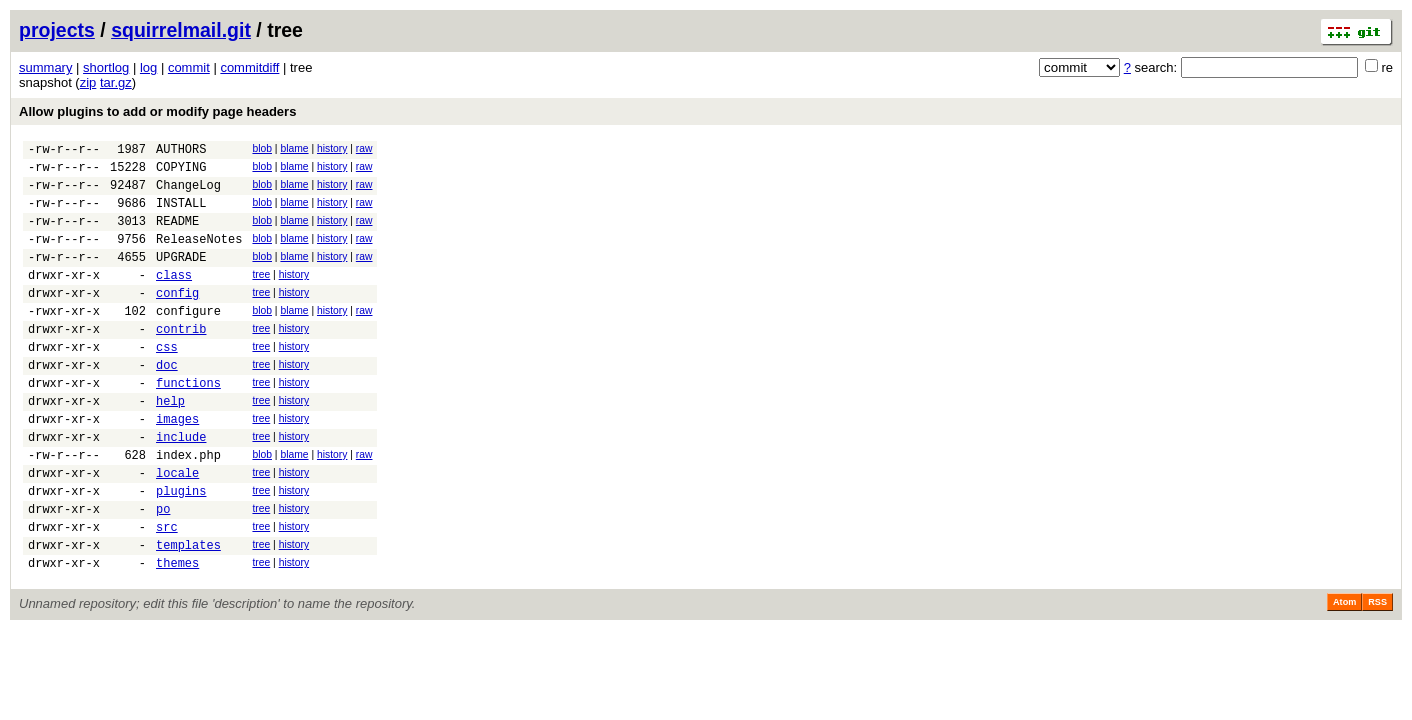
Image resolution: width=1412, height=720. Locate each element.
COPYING (181, 172)
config (177, 319)
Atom (1344, 674)
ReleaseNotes (199, 256)
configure (188, 340)
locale (177, 529)
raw (364, 148)
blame (294, 148)
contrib (181, 361)
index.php (188, 508)
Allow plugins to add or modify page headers (157, 111)
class (174, 298)
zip (88, 82)
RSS (1377, 674)
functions (188, 424)
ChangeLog (188, 193)
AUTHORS (181, 151)
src (167, 592)
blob (262, 148)
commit (189, 67)
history (332, 148)
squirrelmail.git (181, 30)
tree (261, 295)
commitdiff (249, 67)
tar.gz (116, 82)
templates (188, 613)
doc (167, 403)
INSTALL (181, 214)
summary (45, 67)
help (170, 445)
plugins (181, 550)
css (167, 382)
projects (57, 30)
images (177, 466)
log (148, 67)
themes (177, 634)
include (181, 487)
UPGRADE (181, 277)
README (177, 235)
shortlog (106, 67)
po (163, 571)
